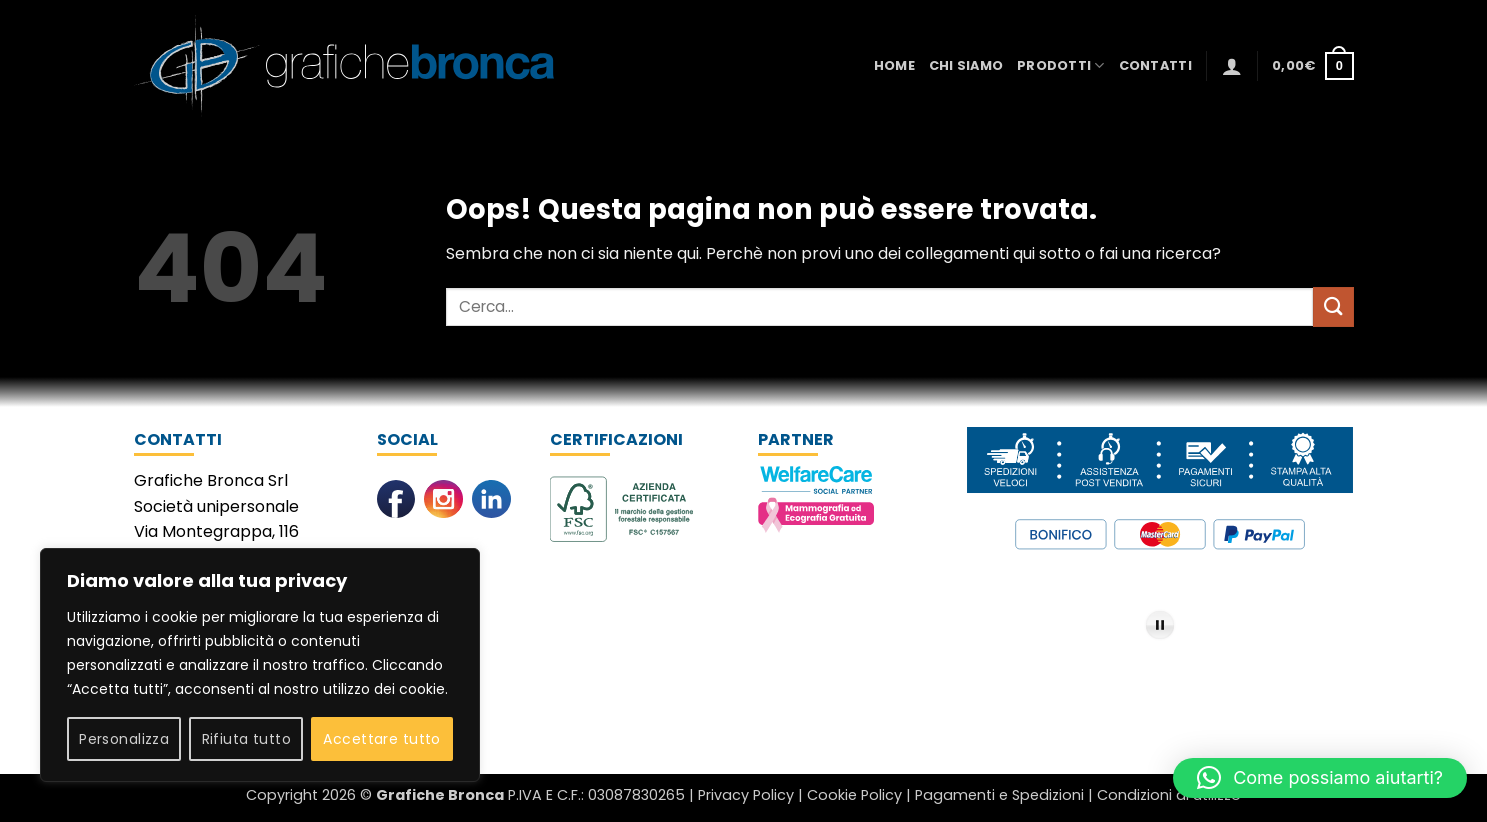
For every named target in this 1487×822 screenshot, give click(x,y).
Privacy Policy (746, 795)
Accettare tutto (381, 739)
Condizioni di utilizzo (1169, 795)
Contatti (1155, 65)
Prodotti (1061, 65)
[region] (260, 665)
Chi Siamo (966, 65)
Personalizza (124, 739)
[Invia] (1333, 306)
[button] (1232, 66)
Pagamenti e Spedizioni (999, 795)
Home (894, 65)
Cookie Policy (854, 795)
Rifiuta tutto (246, 739)
